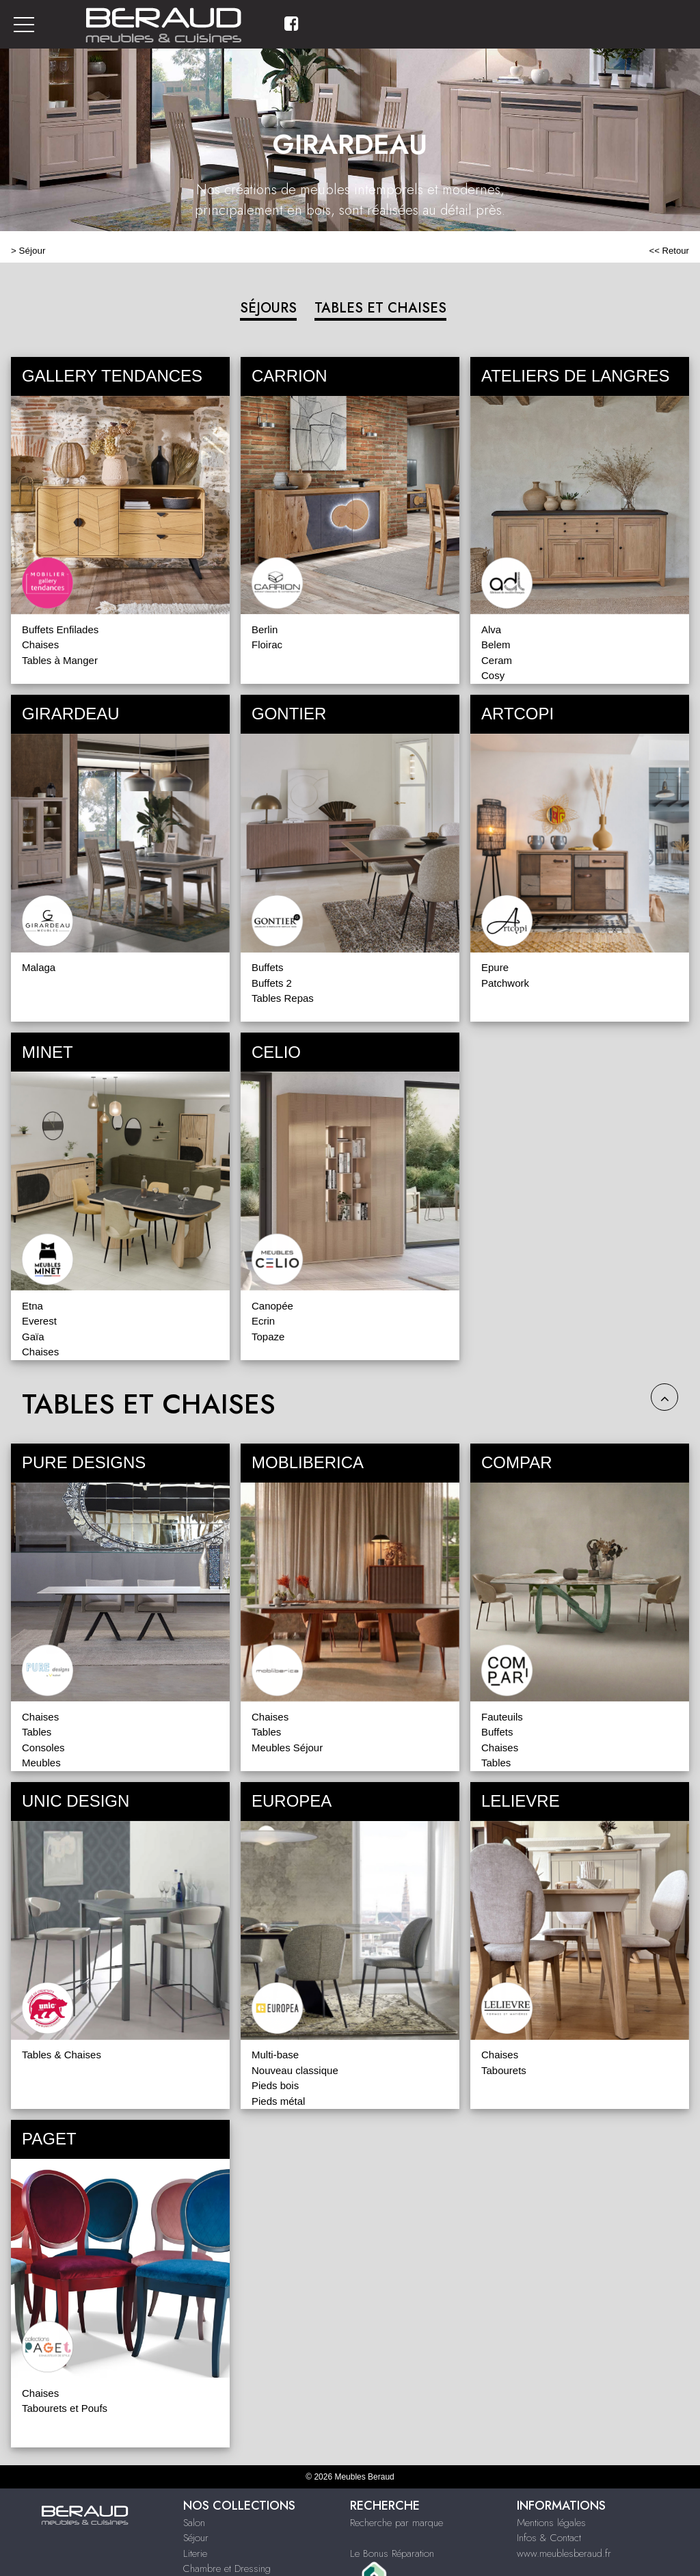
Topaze (268, 1336)
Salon (194, 2522)
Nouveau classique (295, 2070)
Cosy (492, 675)
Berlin (265, 629)
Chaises (40, 644)
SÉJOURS (268, 308)
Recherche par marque (396, 2522)
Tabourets (503, 2070)
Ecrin (263, 1321)
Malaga (38, 967)
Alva (491, 629)
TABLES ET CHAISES (380, 308)
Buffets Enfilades (60, 629)
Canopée (272, 1306)
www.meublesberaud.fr (564, 2553)
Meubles (41, 1762)
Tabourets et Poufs (64, 2408)
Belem (496, 644)
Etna (32, 1306)
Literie (195, 2553)
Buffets (267, 967)
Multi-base (275, 2054)
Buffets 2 (272, 983)
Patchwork (505, 983)
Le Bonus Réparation (392, 2553)
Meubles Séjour (287, 1747)
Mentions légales (551, 2522)
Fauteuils (502, 1717)
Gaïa (33, 1336)
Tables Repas (283, 998)
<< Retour (669, 250)
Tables (36, 1732)
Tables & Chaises (61, 2054)
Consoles (43, 1747)
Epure (495, 967)
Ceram (496, 660)
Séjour (32, 250)
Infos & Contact (549, 2537)
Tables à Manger (60, 660)
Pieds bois (275, 2085)
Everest (39, 1321)
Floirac (267, 644)
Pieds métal (278, 2101)
